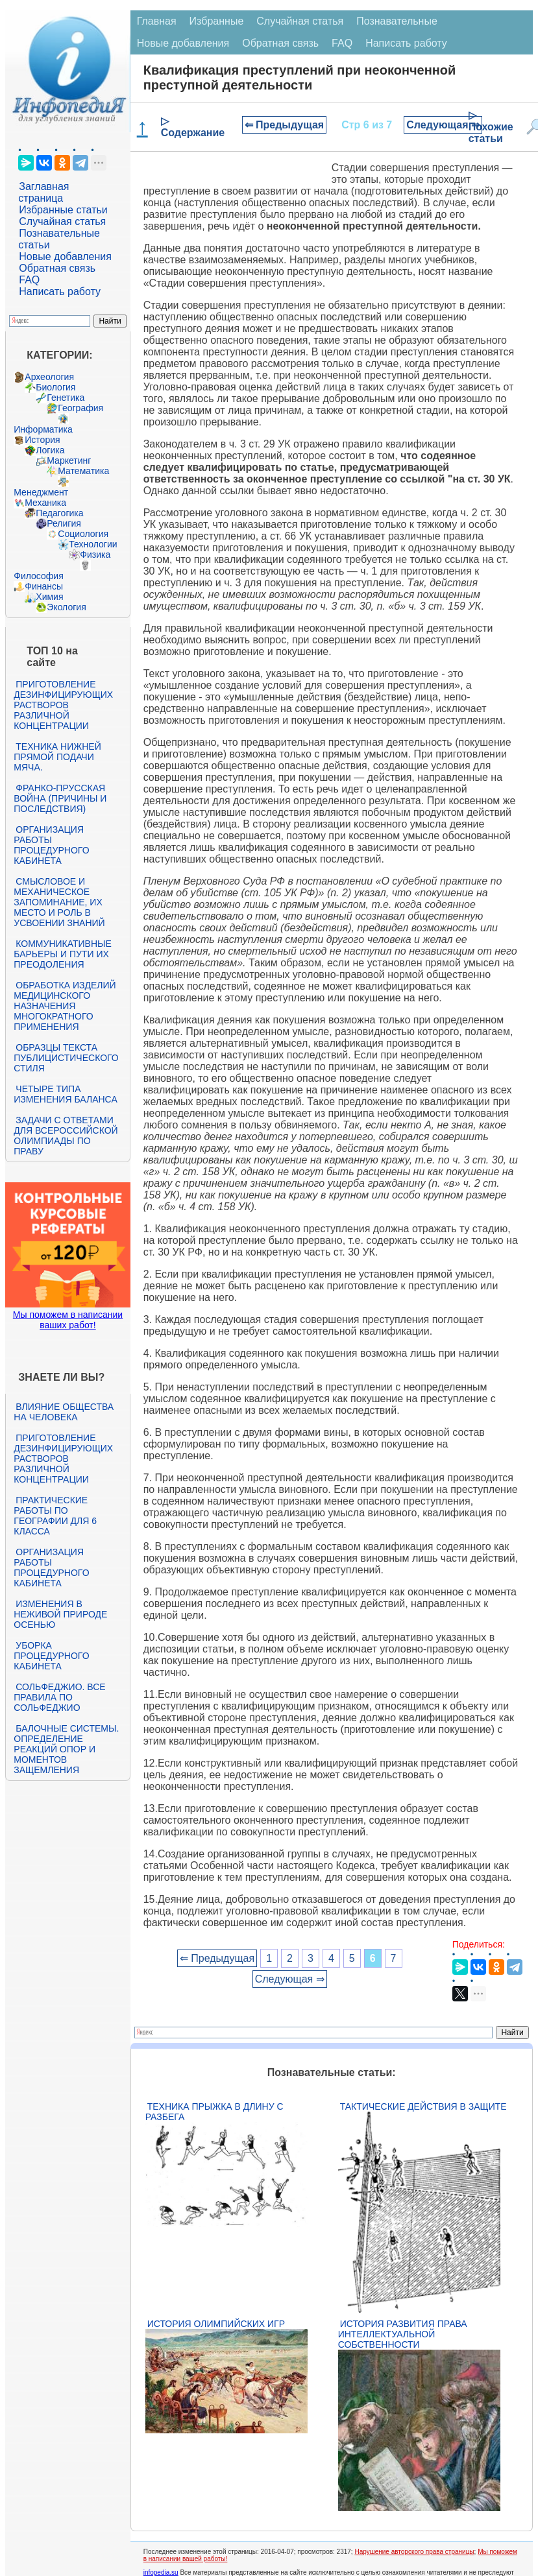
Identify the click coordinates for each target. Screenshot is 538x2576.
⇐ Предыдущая (284, 124)
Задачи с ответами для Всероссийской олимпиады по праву (65, 1135)
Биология (55, 387)
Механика (45, 502)
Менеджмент (41, 492)
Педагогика (59, 513)
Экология (66, 607)
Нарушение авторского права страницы (414, 2551)
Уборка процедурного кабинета (51, 1655)
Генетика (65, 397)
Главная (157, 21)
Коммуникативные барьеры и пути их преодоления (62, 954)
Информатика (43, 429)
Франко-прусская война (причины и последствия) (60, 798)
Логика (50, 450)
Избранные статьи (63, 209)
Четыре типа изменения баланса (65, 1094)
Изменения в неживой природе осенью (60, 1614)
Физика (95, 554)
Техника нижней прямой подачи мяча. (57, 756)
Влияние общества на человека (64, 1411)
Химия (49, 596)
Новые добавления (65, 256)
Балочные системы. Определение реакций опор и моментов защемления (66, 1749)
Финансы (44, 586)
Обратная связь (57, 268)
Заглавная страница (43, 192)
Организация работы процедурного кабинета (51, 845)
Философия (38, 576)
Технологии (93, 544)
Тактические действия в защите (423, 2106)
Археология (49, 377)
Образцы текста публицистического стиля (66, 1057)
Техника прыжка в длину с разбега (214, 2111)
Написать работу (60, 291)
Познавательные (396, 21)
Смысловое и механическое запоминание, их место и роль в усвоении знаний (59, 902)
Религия (64, 523)
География (80, 408)
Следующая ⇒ (443, 124)
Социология (83, 534)
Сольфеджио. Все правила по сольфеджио (59, 1697)
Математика (83, 471)
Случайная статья (62, 221)
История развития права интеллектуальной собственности (402, 2334)
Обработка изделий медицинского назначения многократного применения (65, 1006)
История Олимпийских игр (216, 2324)
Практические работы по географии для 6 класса (55, 1515)
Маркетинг (69, 460)
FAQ (29, 279)
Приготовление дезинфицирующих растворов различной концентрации (63, 705)
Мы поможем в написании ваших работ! (68, 1319)
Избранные (217, 21)
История (42, 440)
